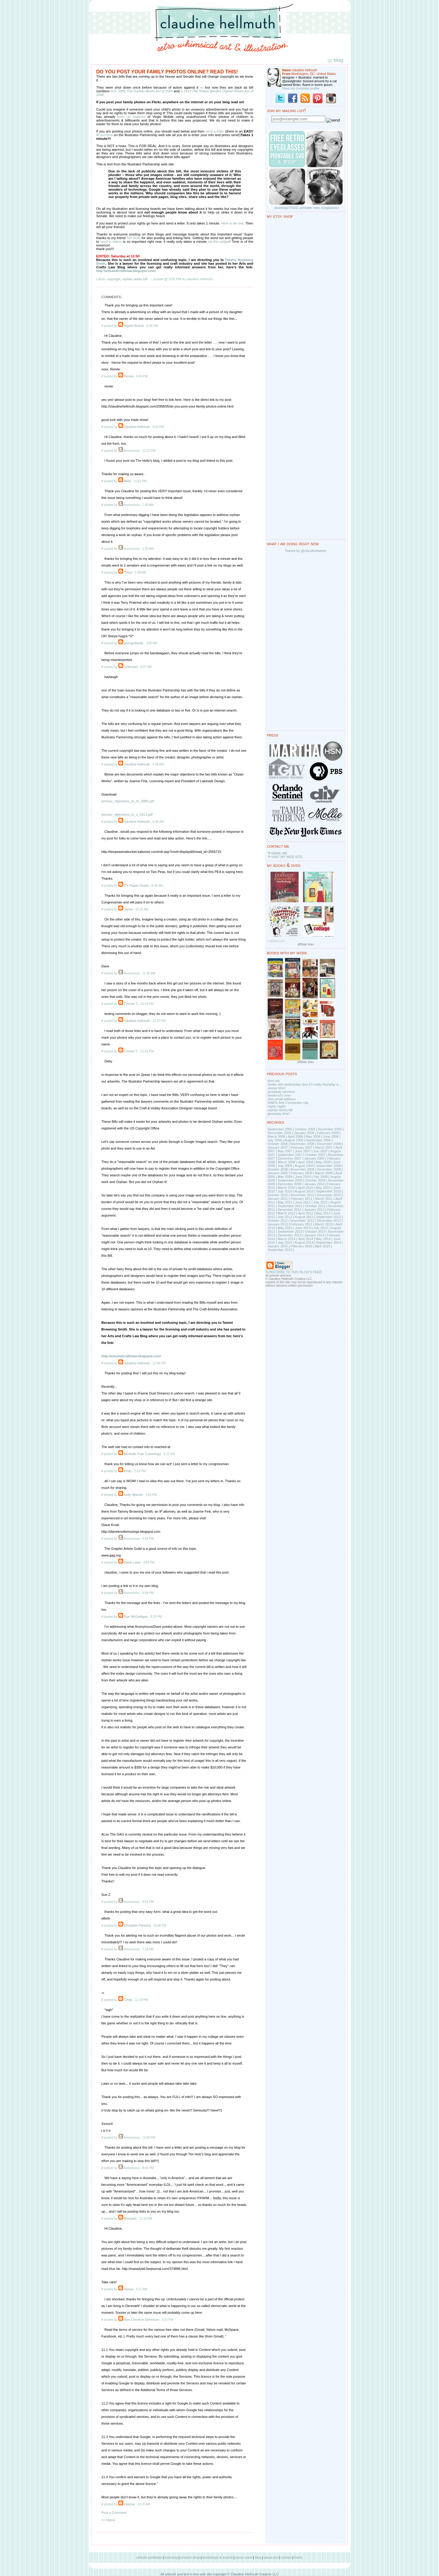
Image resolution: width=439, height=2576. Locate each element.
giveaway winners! (281, 1092)
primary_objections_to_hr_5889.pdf (128, 801)
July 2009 (320, 1176)
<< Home (108, 2520)
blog (258, 2557)
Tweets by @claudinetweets (306, 551)
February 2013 (301, 1224)
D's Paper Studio (136, 885)
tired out (274, 1081)
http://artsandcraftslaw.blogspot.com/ (126, 271)
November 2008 (302, 1169)
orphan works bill (135, 279)
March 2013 (324, 1224)
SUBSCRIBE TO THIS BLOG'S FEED (294, 1272)
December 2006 (329, 1144)
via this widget (219, 241)
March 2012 (286, 1213)
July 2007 (320, 1151)
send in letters (111, 241)
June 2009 (303, 1176)
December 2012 (329, 1220)
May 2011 (285, 1202)
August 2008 (303, 1166)
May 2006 (313, 1136)
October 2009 (315, 1180)
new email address (282, 1099)
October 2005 (305, 1129)
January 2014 (314, 1235)
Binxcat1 (130, 2218)
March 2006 (276, 1136)
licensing (171, 2557)
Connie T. (131, 1003)
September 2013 (290, 1231)
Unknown (131, 667)
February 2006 (328, 1133)
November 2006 (302, 1144)
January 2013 (278, 1224)
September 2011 (290, 1206)
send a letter (215, 131)
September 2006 (318, 1140)
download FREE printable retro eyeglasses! (306, 208)
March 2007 (324, 1147)
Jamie (128, 909)
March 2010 (286, 1187)
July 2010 (285, 1191)
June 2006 (331, 1136)
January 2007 (278, 1147)
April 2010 (305, 1187)
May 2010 (323, 1187)
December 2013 (290, 1235)
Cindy (128, 2000)
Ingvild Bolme (134, 325)
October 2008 (278, 1169)
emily (128, 1471)
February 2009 (301, 1173)
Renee (129, 376)
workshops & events (218, 2557)
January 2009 (278, 1173)
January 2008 (314, 1158)
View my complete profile (300, 88)
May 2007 (285, 1151)
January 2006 (304, 1133)
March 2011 (324, 1198)
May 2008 (323, 1162)
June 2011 (303, 1202)
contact (286, 2557)
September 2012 (328, 1217)
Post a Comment (114, 2512)
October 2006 (278, 1144)
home (298, 2557)
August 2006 (293, 1140)
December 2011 (290, 1209)
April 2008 (305, 1162)
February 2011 (301, 1198)
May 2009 (285, 1176)
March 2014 (286, 1239)
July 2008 (285, 1166)
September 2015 (280, 1250)
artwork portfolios (149, 2557)
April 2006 (295, 1136)
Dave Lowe (132, 1562)
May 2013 (285, 1228)
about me (271, 2557)
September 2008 (328, 1166)
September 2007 (290, 1155)
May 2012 (323, 1213)
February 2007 (301, 1147)
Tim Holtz (134, 238)
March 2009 (324, 1173)
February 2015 (301, 1246)
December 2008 (329, 1169)
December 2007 (290, 1158)
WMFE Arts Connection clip (288, 1102)
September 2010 (328, 1191)
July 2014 (285, 1242)
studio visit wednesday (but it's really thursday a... (304, 1084)
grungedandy (133, 643)
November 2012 (302, 1220)
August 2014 (303, 1242)
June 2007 (303, 1151)
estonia (129, 2504)
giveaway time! (279, 1113)
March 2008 (286, 1162)
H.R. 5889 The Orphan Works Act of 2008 (142, 91)
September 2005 (280, 1129)
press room (243, 2557)
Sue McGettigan (136, 1616)
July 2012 (285, 1217)
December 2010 (329, 1195)
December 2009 (290, 1184)
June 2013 (303, 1228)
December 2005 (279, 1133)
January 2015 (278, 1246)
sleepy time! (277, 1088)
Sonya (128, 2289)
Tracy (128, 572)
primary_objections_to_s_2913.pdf (127, 814)
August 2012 (303, 1217)
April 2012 (305, 1213)
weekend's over (279, 1095)
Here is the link (232, 223)
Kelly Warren (133, 1494)
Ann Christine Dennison (141, 2319)
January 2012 (314, 1209)
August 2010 (303, 1191)
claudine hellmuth (137, 427)
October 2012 (278, 1220)
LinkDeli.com (276, 941)
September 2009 (290, 1180)
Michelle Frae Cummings (142, 1454)
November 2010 (302, 1195)
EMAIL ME (279, 853)
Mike (127, 481)
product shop (190, 2557)
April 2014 (305, 1239)
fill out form (104, 135)
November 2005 (330, 1129)
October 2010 (278, 1195)
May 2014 (323, 1239)
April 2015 (322, 1246)
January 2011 (278, 1198)
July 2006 (275, 1140)
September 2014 (328, 1242)
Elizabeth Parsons (137, 1925)
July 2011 (320, 1202)
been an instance (131, 116)
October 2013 (315, 1231)
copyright (114, 279)
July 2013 (320, 1228)
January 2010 (314, 1184)
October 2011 (315, 1206)
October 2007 (315, 1155)
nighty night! (277, 1106)
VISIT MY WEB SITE (286, 857)
